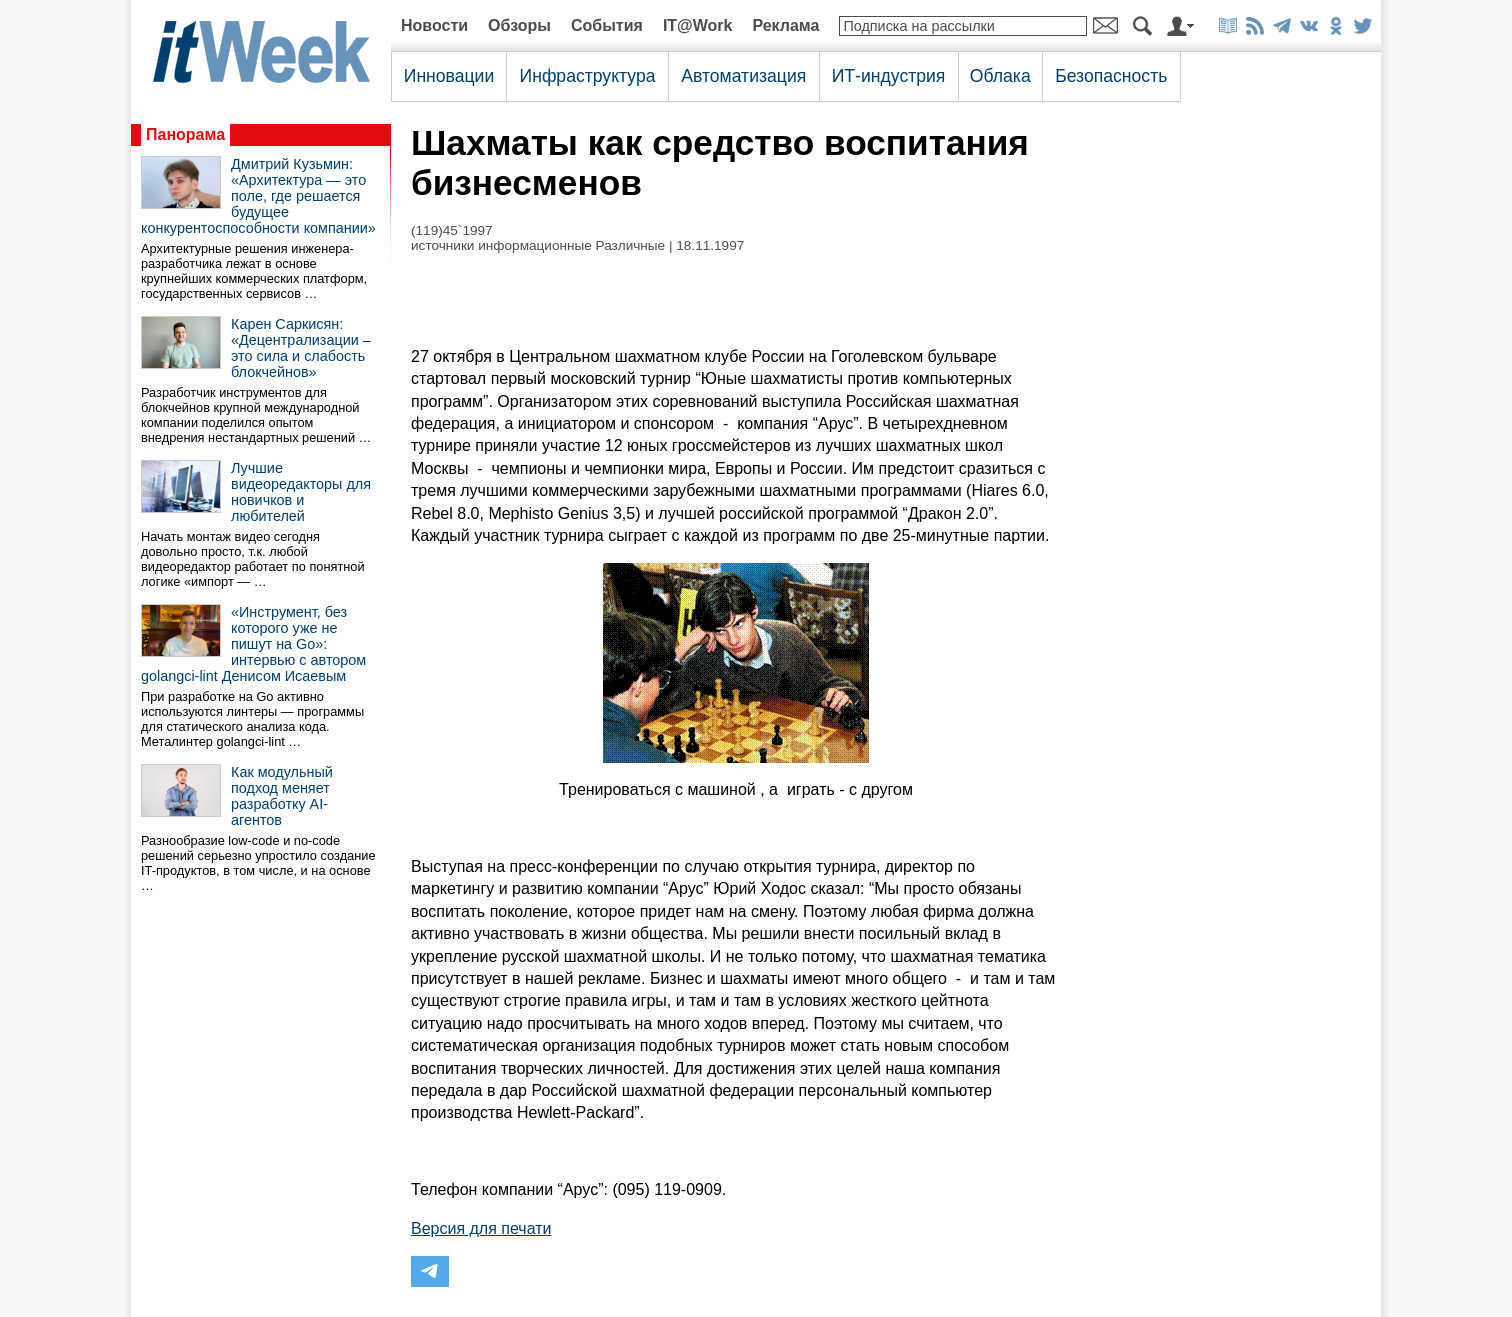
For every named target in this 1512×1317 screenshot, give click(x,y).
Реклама (785, 25)
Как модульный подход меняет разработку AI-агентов (282, 796)
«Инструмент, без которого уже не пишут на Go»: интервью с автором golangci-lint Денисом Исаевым (253, 644)
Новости (434, 25)
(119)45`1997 (452, 230)
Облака (1000, 76)
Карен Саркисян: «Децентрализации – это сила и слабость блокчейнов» (301, 348)
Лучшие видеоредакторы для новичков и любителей (301, 492)
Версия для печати (481, 1228)
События (607, 25)
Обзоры (519, 25)
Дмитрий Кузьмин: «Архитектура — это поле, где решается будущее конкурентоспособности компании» (258, 196)
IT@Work (698, 25)
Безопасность (1111, 76)
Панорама (185, 134)
